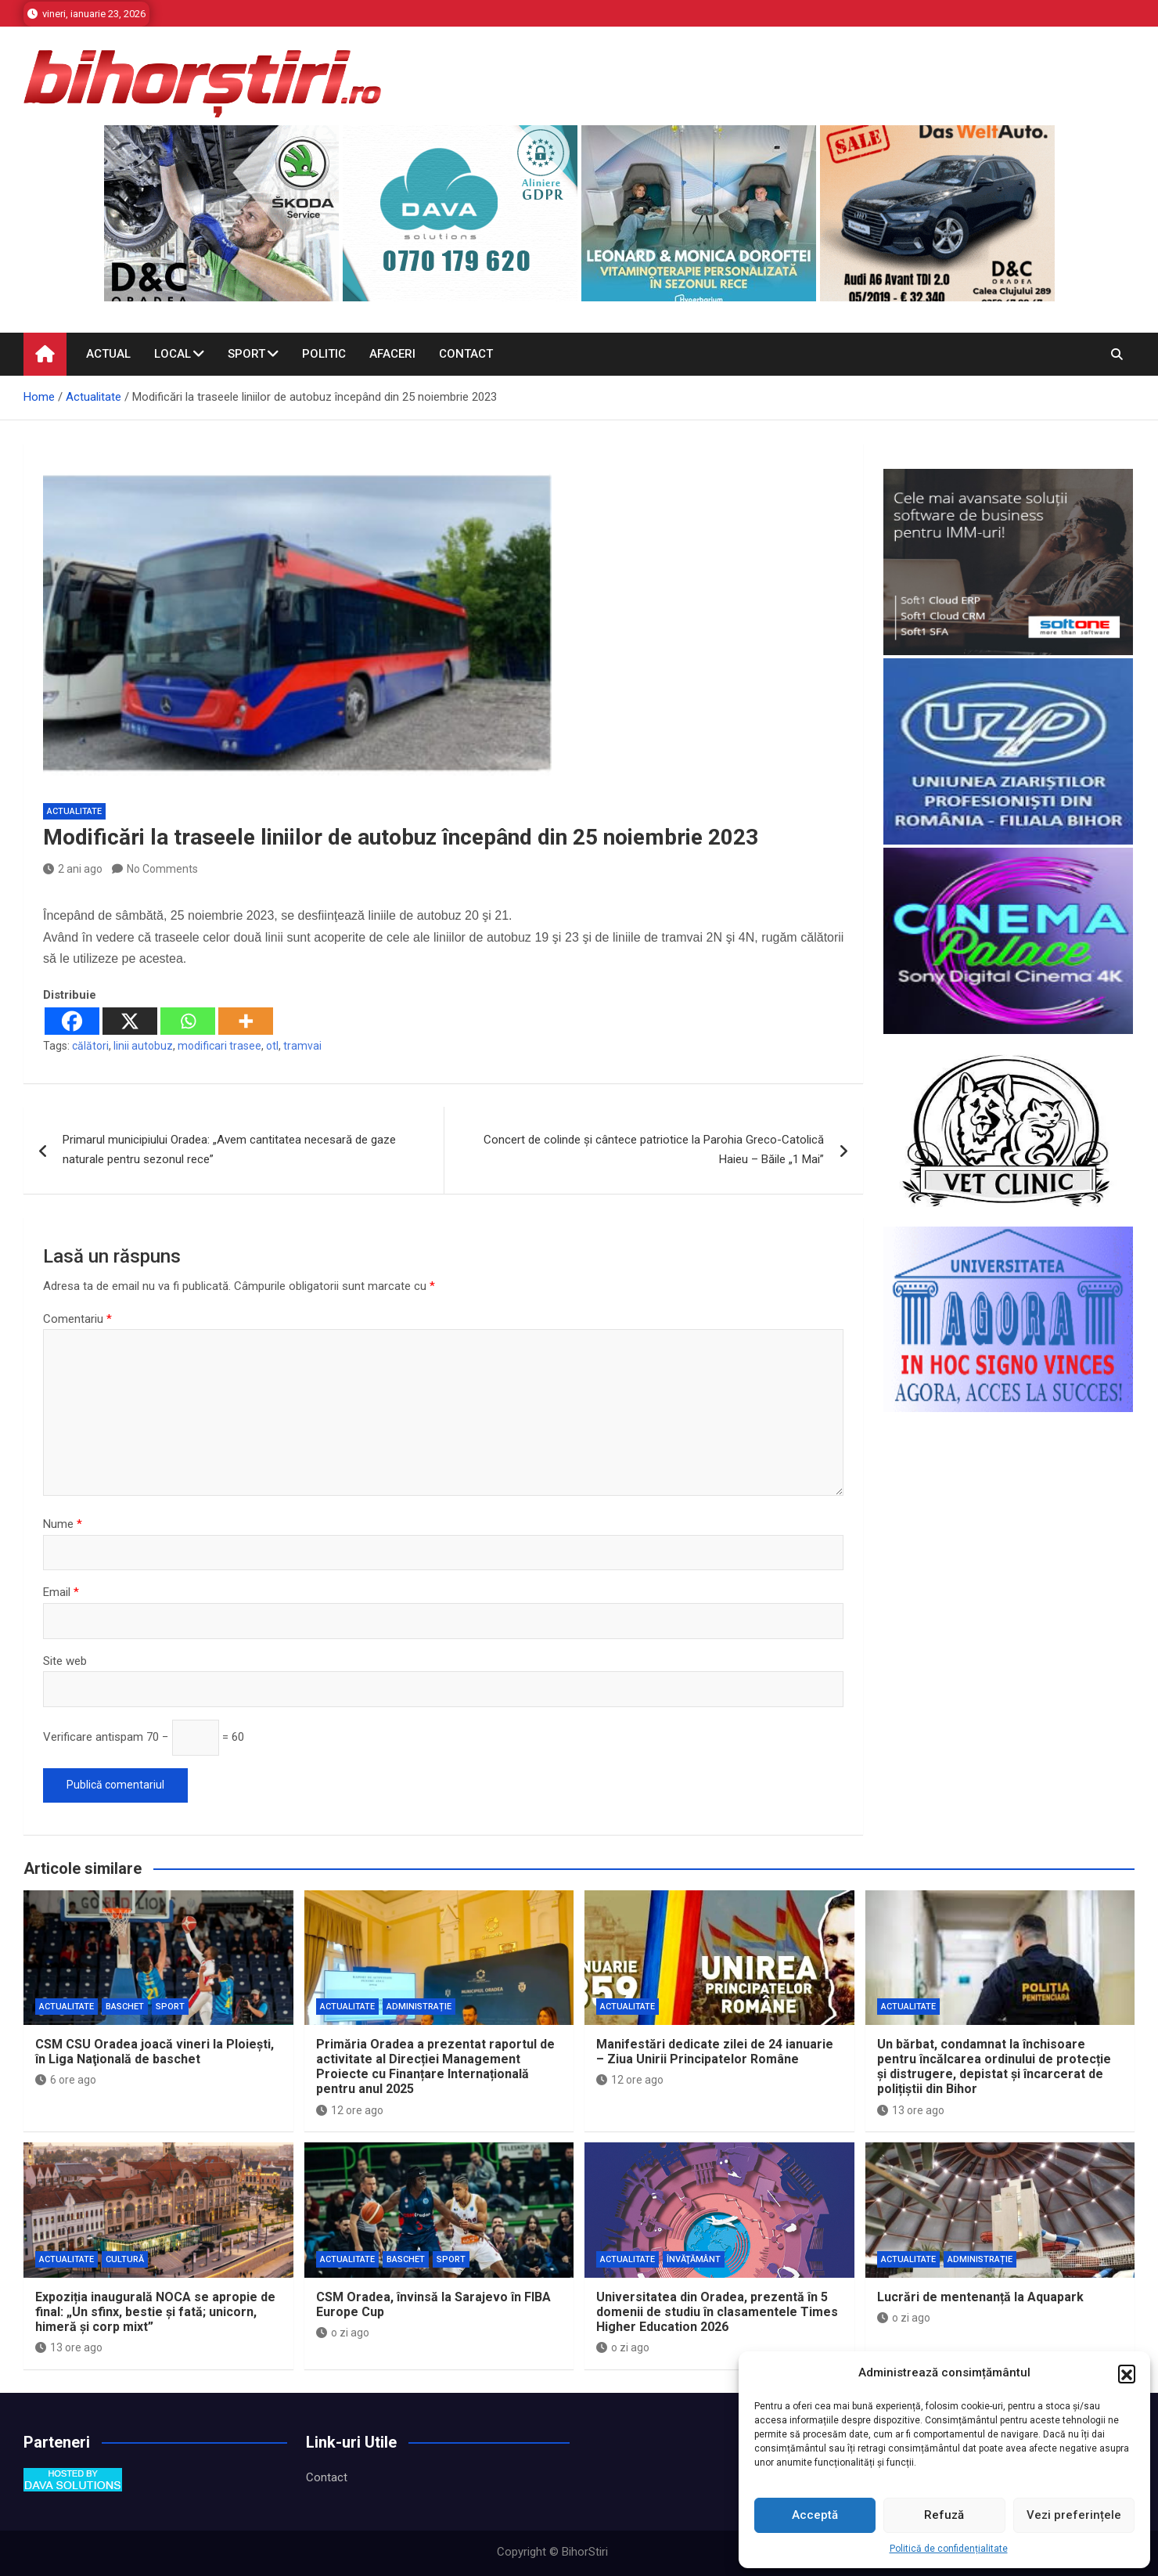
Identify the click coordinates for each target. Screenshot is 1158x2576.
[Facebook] (72, 1021)
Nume (62, 1524)
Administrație (419, 2006)
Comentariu (77, 1319)
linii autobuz (143, 1045)
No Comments (162, 869)
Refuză (944, 2515)
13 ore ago (910, 2110)
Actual (108, 354)
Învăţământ (694, 2259)
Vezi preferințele (1074, 2515)
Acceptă (815, 2515)
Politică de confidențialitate (949, 2548)
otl (272, 1045)
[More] (245, 1021)
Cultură (125, 2259)
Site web (65, 1661)
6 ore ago (65, 2079)
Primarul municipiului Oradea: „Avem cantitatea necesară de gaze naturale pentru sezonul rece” (229, 1150)
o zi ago (342, 2332)
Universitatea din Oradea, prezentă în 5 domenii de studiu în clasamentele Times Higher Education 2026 (717, 2312)
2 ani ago (72, 869)
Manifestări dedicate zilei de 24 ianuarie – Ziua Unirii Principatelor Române (714, 2051)
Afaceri (392, 354)
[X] (129, 1021)
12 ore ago (349, 2110)
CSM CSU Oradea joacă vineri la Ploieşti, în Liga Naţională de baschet (154, 2051)
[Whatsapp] (187, 1021)
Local (172, 354)
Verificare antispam (93, 1737)
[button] (1127, 2373)
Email (61, 1592)
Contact (466, 354)
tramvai (302, 1045)
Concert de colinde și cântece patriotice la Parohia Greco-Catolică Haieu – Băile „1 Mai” (654, 1150)
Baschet (125, 2006)
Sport (246, 354)
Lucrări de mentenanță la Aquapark (980, 2297)
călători (90, 1045)
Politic (324, 354)
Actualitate (74, 811)
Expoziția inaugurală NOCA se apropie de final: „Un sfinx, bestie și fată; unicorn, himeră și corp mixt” (155, 2312)
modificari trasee (219, 1045)
